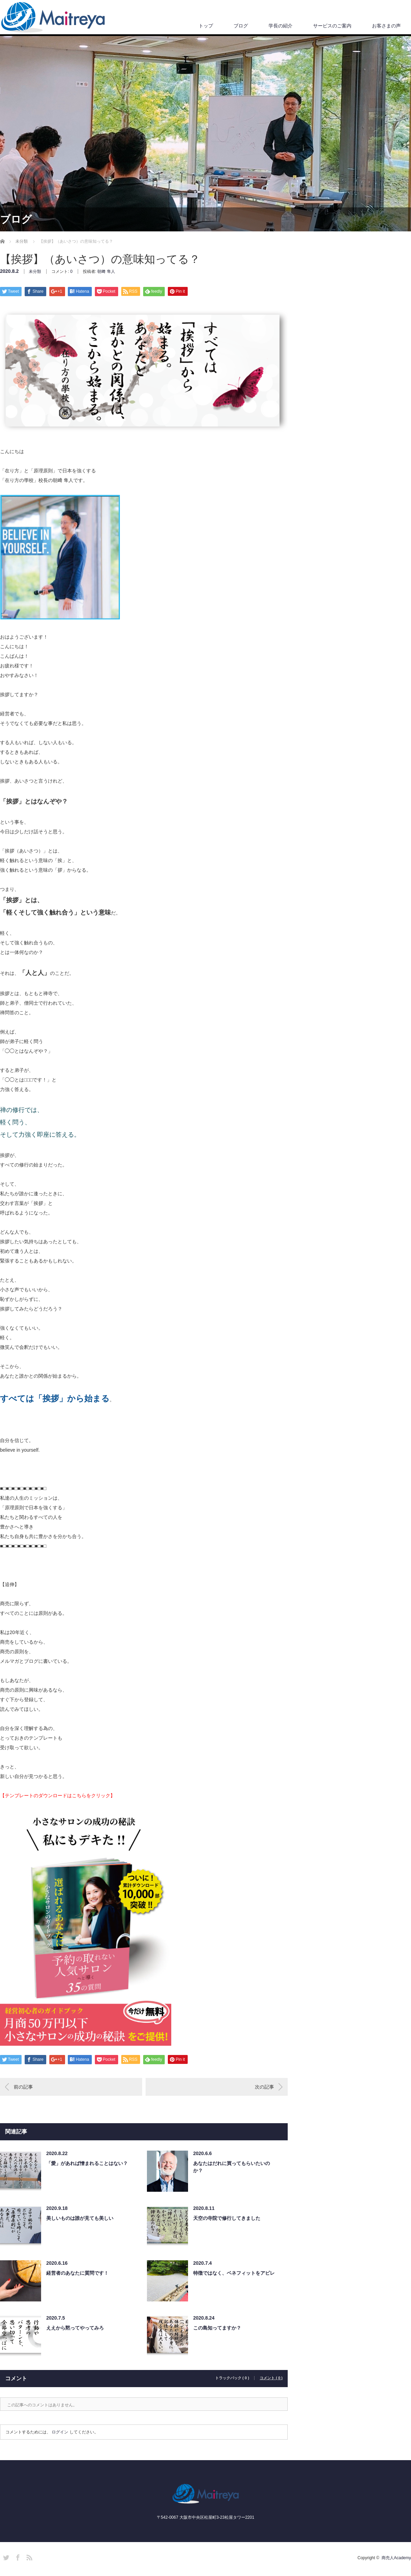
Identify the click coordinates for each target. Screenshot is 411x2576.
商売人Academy (396, 2557)
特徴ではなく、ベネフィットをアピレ (234, 2273)
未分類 (35, 271)
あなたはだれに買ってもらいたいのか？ (231, 2167)
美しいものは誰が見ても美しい (79, 2218)
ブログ (241, 25)
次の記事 (264, 2087)
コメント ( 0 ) (271, 2378)
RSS (28, 2556)
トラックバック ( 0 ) (232, 2378)
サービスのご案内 (332, 25)
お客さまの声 (386, 25)
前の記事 (23, 2087)
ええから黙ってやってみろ (75, 2328)
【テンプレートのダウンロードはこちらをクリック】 (57, 1795)
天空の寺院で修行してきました (226, 2218)
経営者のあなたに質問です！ (77, 2273)
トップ (206, 25)
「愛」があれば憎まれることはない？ (87, 2163)
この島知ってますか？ (217, 2328)
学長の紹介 (280, 25)
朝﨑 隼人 (106, 271)
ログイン (60, 2432)
